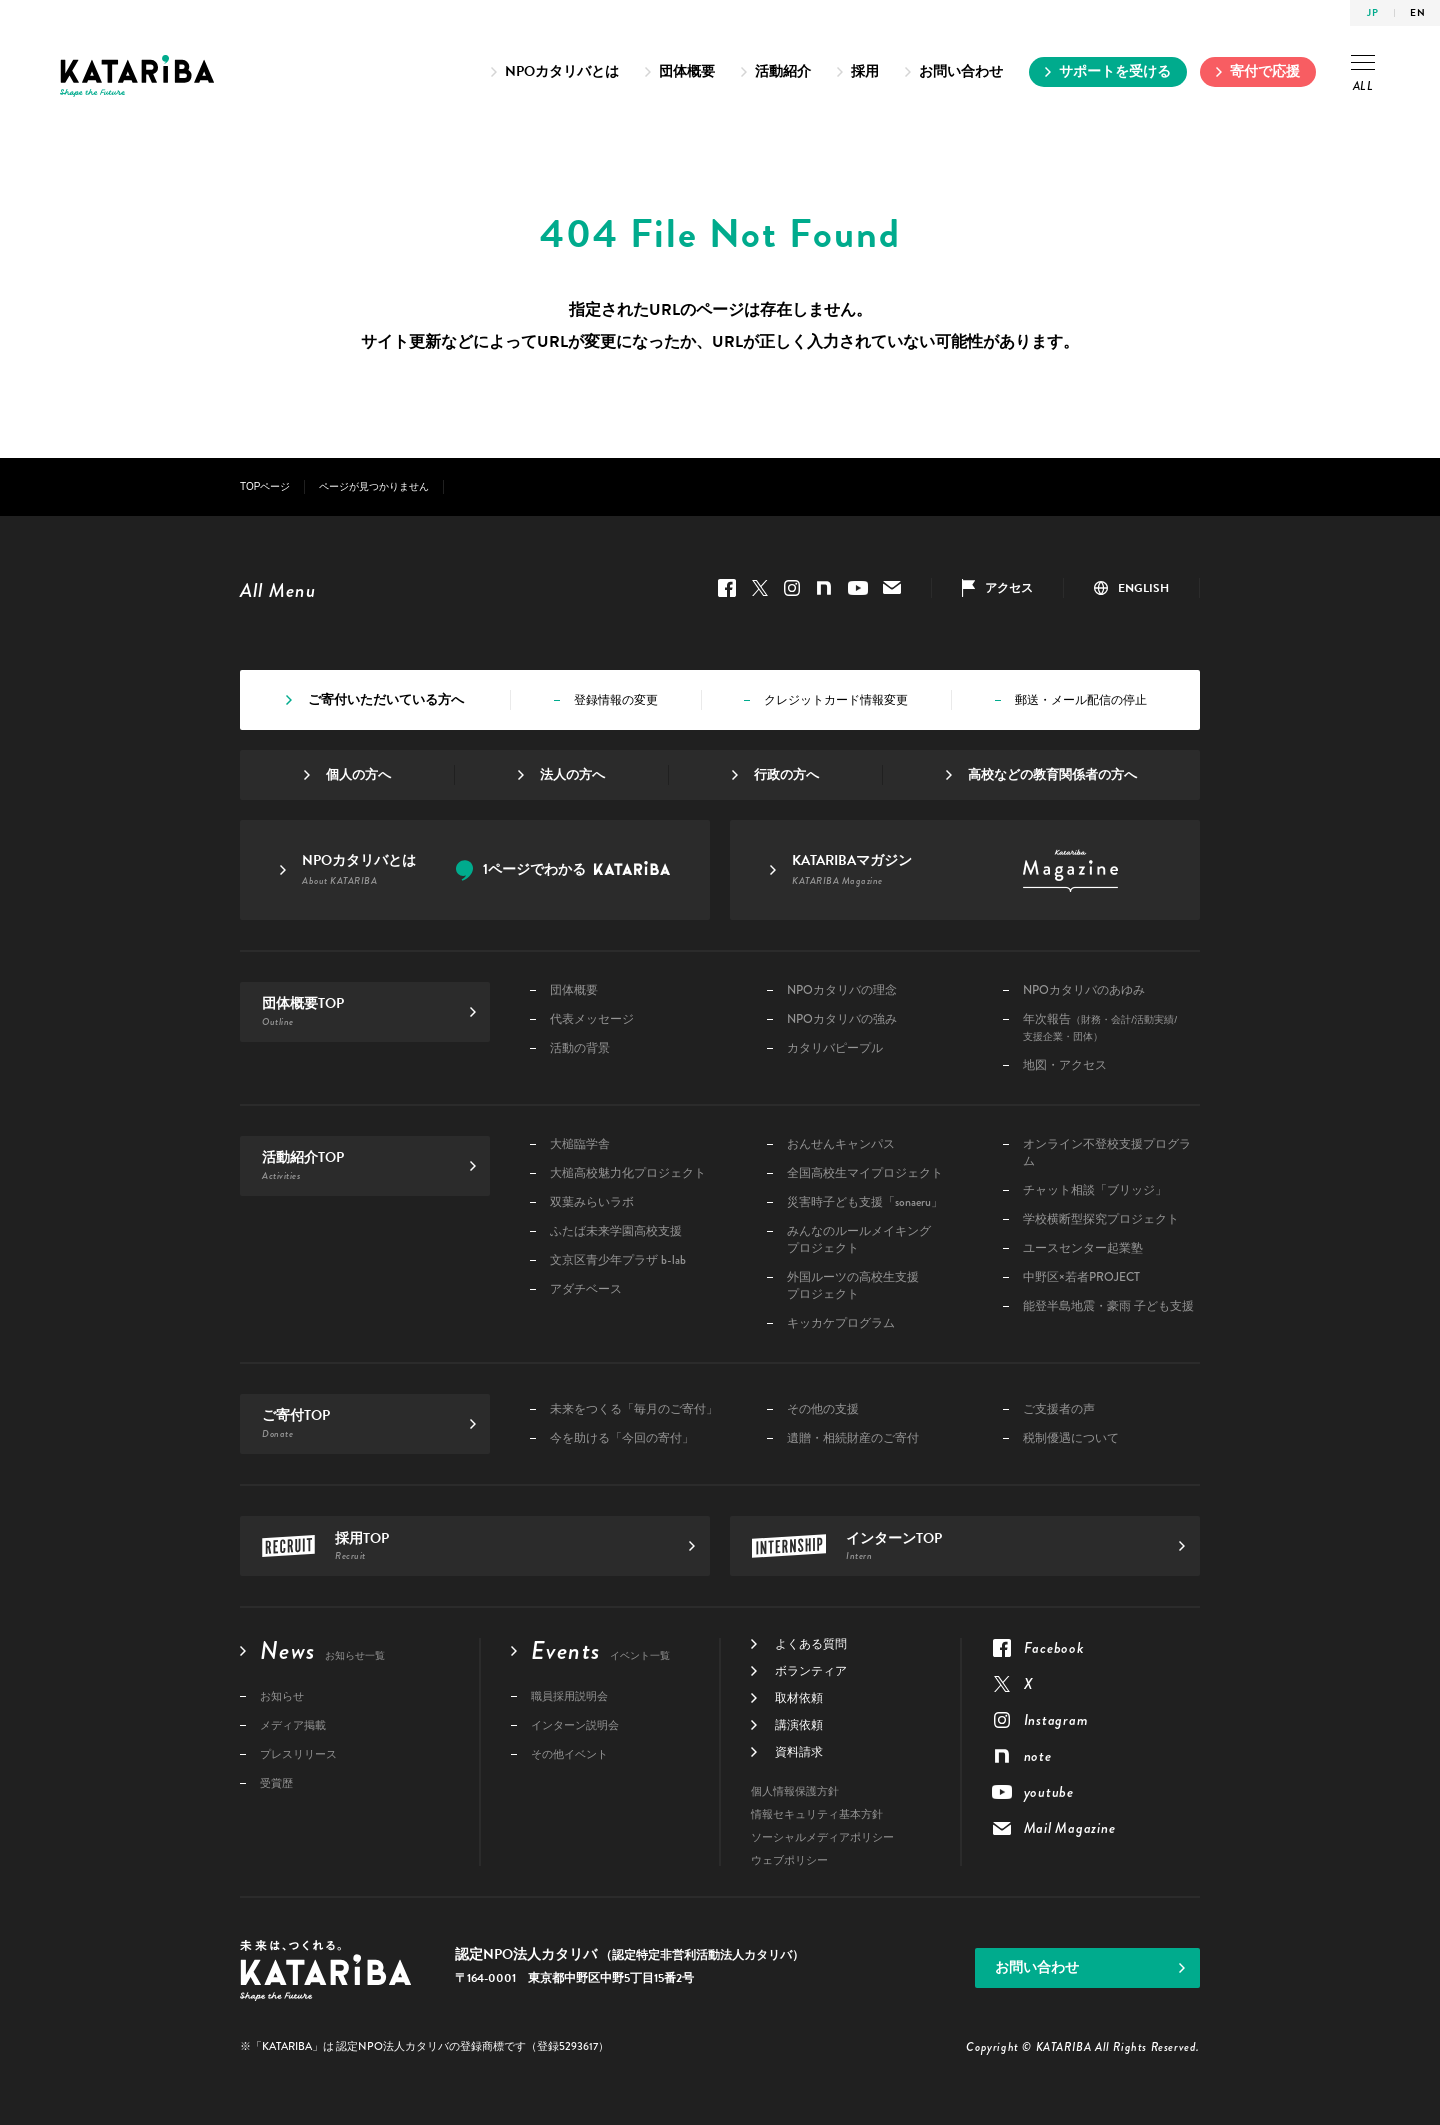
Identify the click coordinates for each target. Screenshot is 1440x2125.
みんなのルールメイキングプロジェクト (859, 1240)
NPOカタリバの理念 (842, 990)
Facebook (727, 588)
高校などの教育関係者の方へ (1052, 775)
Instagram (792, 588)
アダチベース (586, 1289)
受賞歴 (276, 1783)
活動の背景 (580, 1048)
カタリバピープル (835, 1048)
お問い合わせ (961, 71)
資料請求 (799, 1752)
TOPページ (265, 486)
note (824, 588)
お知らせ (282, 1696)
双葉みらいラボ (592, 1202)
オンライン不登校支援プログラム (1107, 1153)
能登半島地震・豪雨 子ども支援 (1108, 1306)
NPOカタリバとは (562, 71)
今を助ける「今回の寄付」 (622, 1438)
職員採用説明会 (569, 1696)
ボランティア (811, 1671)
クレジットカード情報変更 (836, 700)
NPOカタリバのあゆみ (1084, 990)
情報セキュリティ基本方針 (817, 1814)
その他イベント (569, 1754)
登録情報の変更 (616, 700)
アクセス (1009, 588)
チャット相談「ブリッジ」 (1095, 1190)
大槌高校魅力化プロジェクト (628, 1173)
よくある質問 (811, 1644)
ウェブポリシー (789, 1860)
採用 (865, 71)
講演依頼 (799, 1725)
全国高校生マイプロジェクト (865, 1173)
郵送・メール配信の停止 (1081, 700)
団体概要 (687, 71)
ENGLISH (1143, 588)
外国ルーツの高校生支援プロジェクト (853, 1286)
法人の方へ (572, 775)
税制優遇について (1071, 1438)
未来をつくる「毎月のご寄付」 (634, 1409)
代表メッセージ (592, 1019)
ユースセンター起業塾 (1083, 1248)
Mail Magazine (892, 588)
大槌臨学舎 (580, 1144)
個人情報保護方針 (795, 1791)
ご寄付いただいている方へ (386, 700)
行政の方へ (786, 775)
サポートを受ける (1115, 71)
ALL (1363, 75)
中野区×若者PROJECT (1081, 1277)
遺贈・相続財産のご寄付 (853, 1438)
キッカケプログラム (841, 1323)
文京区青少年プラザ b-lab (618, 1260)
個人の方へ (358, 775)
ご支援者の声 (1059, 1409)
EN (1417, 12)
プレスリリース (298, 1754)
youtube (858, 588)
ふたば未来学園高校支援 (616, 1231)
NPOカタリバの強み (842, 1019)
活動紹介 (783, 71)
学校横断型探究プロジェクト (1101, 1219)
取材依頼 (799, 1698)
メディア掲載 (293, 1725)
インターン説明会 (575, 1725)
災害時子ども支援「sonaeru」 (865, 1202)
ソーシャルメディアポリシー (822, 1837)
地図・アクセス (1065, 1065)
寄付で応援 (1265, 71)
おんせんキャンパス (841, 1144)
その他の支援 (823, 1409)
